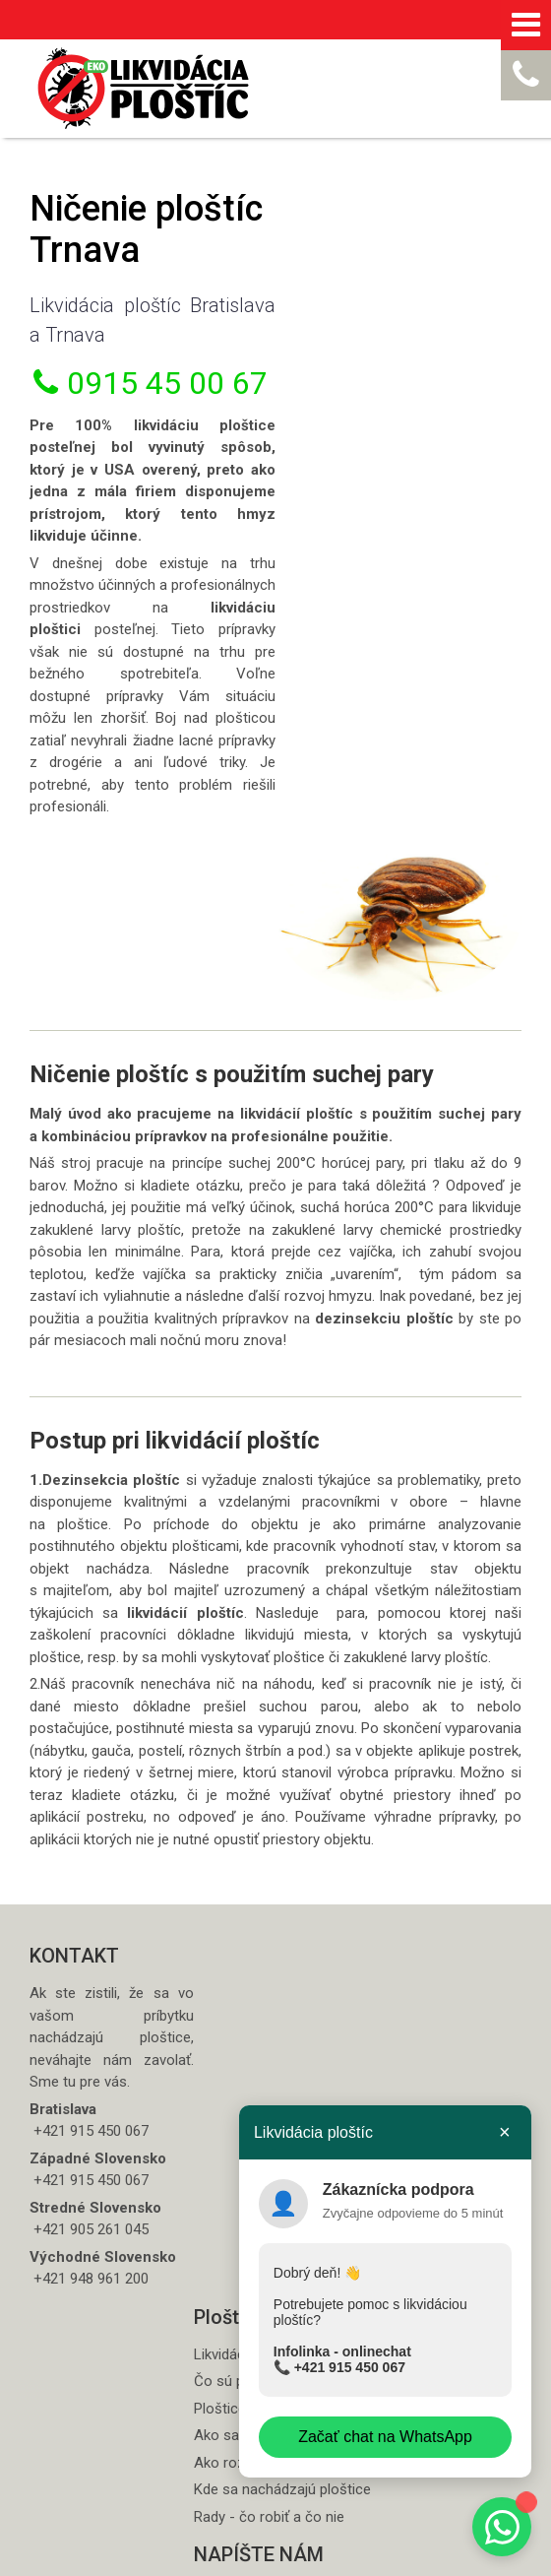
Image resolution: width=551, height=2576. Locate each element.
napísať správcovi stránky (121, 2559)
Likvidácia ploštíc (258, 1885)
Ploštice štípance (259, 1939)
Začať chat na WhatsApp (384, 2436)
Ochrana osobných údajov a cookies (301, 2559)
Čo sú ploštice (250, 1912)
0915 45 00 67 (145, 401)
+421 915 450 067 (346, 2367)
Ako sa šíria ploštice (269, 1966)
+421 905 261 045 (89, 2144)
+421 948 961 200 (89, 2214)
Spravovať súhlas (446, 2559)
